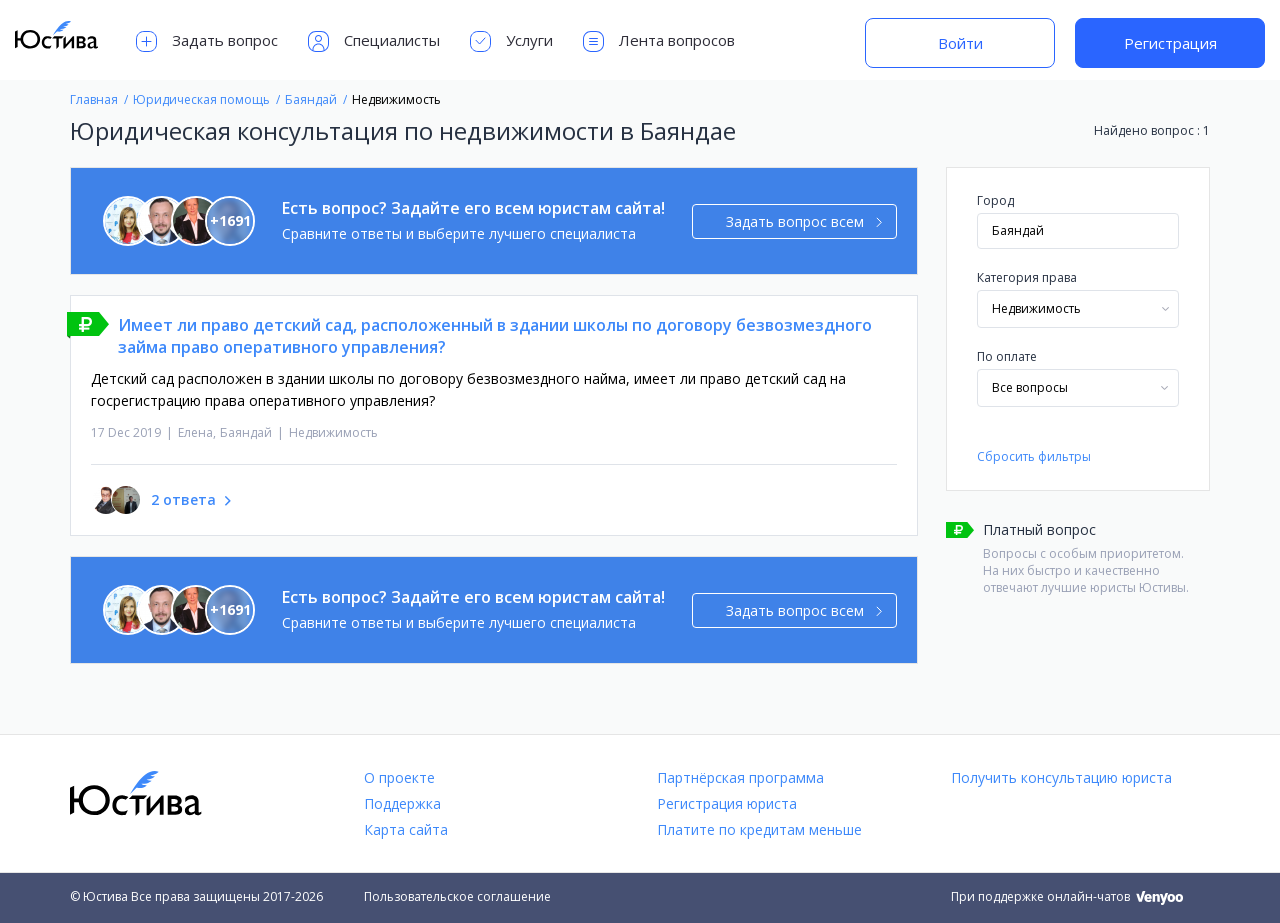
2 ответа (183, 499)
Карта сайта (406, 829)
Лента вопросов (659, 41)
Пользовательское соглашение (457, 896)
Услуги (511, 41)
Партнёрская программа (740, 777)
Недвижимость (333, 432)
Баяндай (246, 432)
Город (995, 200)
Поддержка (402, 803)
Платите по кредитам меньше (759, 829)
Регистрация (1170, 43)
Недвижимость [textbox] (1036, 308)
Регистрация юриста (727, 803)
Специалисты (374, 41)
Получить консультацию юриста (1061, 777)
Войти (960, 43)
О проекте (399, 777)
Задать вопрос (207, 41)
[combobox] (1078, 309)
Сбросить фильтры (1034, 456)
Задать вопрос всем (804, 221)
